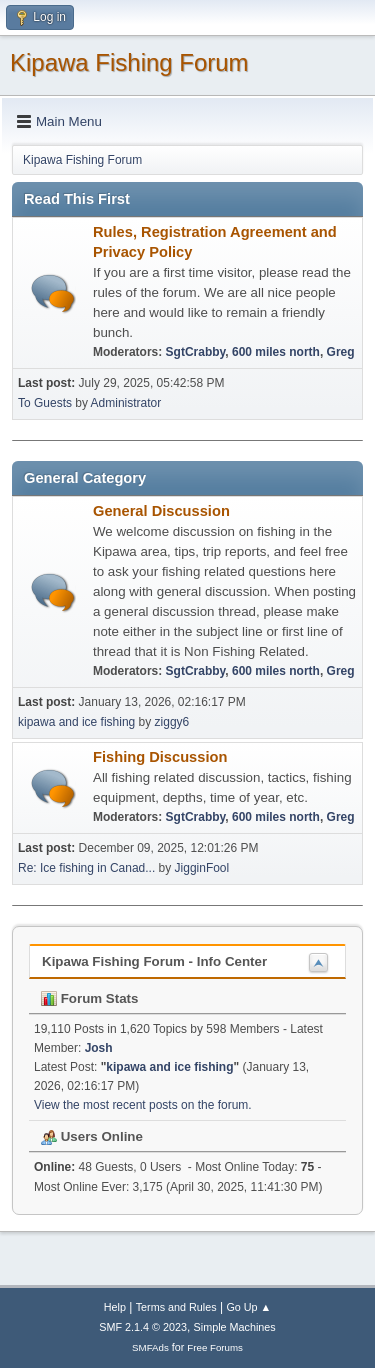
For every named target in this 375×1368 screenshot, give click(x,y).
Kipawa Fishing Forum (129, 62)
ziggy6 (172, 722)
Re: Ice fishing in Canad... (86, 868)
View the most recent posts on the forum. (143, 1105)
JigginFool (202, 868)
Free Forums (215, 1347)
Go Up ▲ (248, 1307)
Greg (341, 352)
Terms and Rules (176, 1307)
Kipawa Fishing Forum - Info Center (154, 961)
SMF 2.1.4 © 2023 (143, 1327)
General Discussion (161, 511)
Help (115, 1307)
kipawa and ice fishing (76, 722)
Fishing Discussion (160, 757)
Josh (99, 1048)
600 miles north (276, 352)
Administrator (126, 403)
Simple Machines (235, 1327)
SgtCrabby (196, 352)
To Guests (45, 403)
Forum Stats (89, 998)
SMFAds (150, 1347)
